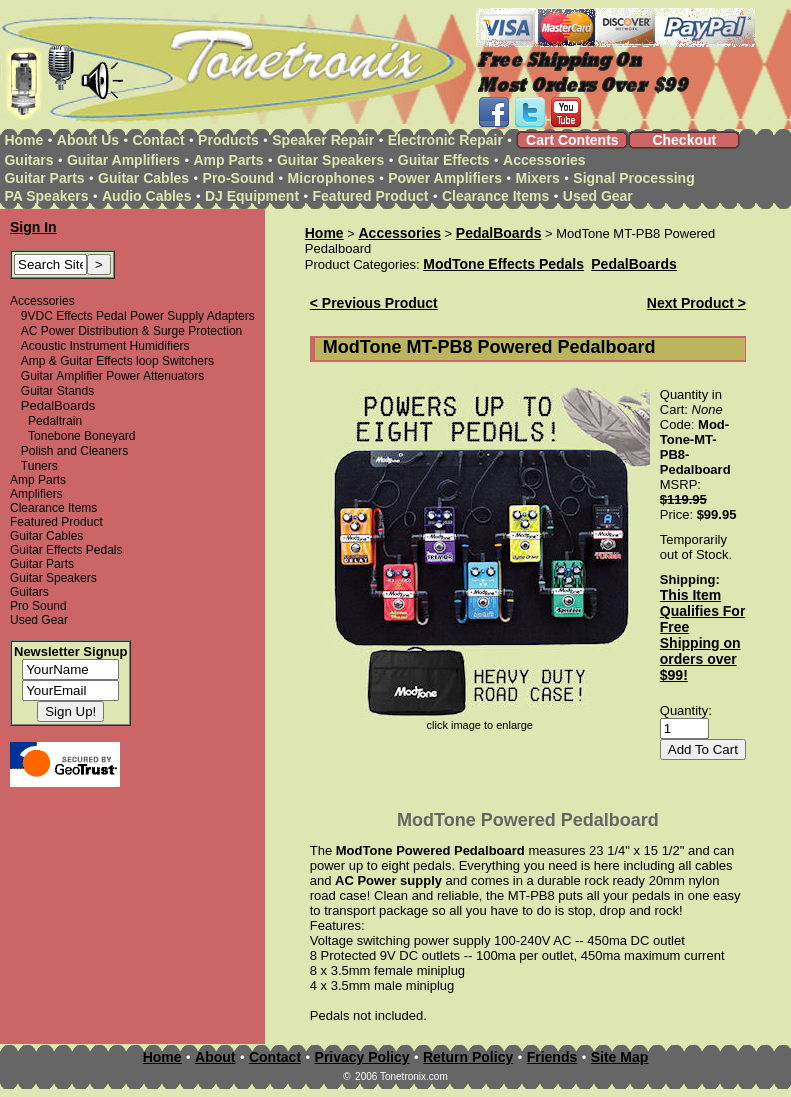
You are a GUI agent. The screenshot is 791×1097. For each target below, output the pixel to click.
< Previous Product (374, 303)
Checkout (684, 140)
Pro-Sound (239, 178)
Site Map (620, 1057)
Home (23, 140)
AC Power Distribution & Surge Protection (131, 331)
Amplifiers (36, 494)
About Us (88, 140)
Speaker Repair (323, 140)
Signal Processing (633, 178)
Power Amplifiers (445, 178)
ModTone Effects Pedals (503, 264)
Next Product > (696, 303)
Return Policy (468, 1057)
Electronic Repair (445, 140)
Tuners (39, 466)
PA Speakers (46, 196)
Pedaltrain (55, 421)
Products (228, 140)
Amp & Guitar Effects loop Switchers (117, 361)
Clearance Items (495, 196)
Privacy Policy (362, 1057)
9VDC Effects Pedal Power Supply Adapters (138, 316)
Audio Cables (146, 196)
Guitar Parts (44, 178)
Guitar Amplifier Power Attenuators (112, 376)
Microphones (331, 178)
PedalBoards (499, 233)
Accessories (544, 160)
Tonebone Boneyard (81, 436)
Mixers (538, 178)
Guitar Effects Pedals (66, 550)
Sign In (33, 227)
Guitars (28, 160)
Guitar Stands (57, 391)
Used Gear (598, 196)
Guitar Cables (143, 178)
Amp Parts (228, 160)
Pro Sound (38, 606)
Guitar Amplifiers (123, 160)
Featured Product (371, 196)
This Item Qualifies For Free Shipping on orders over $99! (703, 635)
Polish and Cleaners (74, 451)
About (215, 1057)
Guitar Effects (444, 160)
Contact (159, 140)
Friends (552, 1057)
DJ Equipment (252, 196)
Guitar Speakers (330, 160)
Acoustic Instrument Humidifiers (105, 346)
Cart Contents (572, 140)
